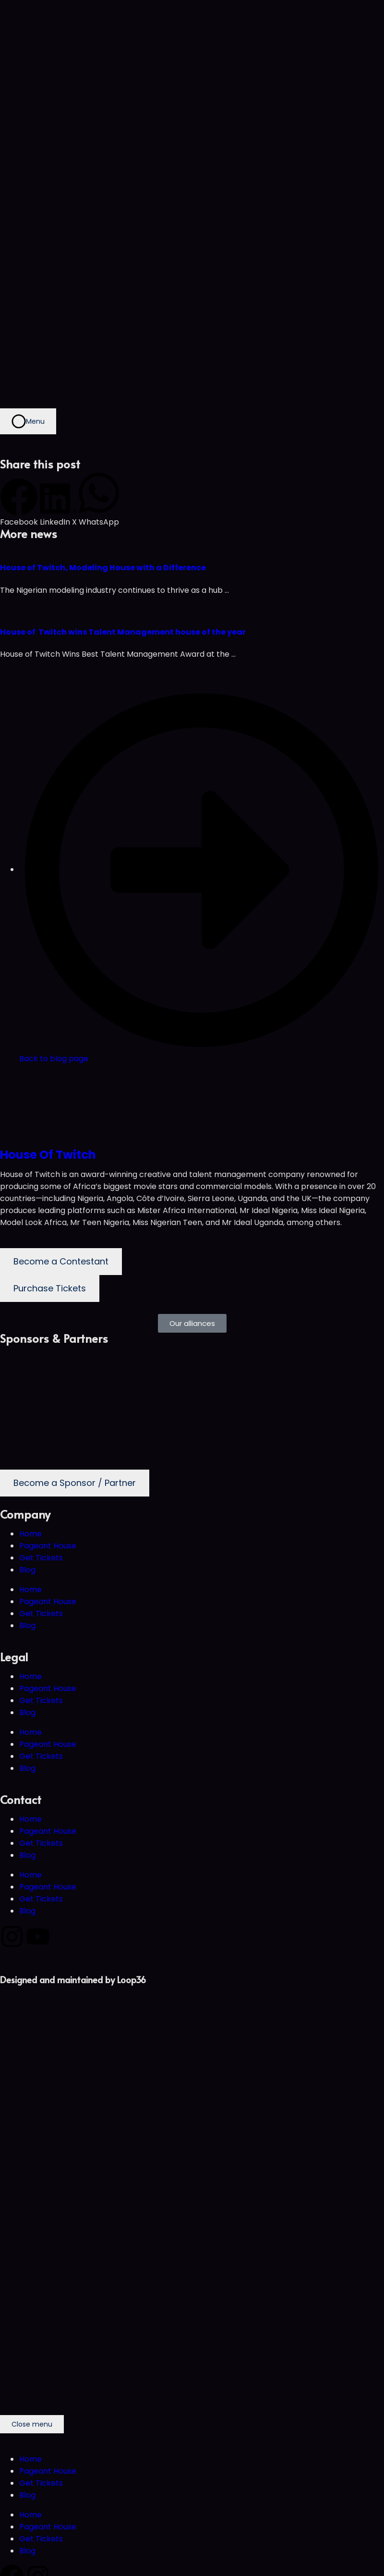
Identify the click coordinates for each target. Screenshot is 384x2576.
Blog (27, 1569)
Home (30, 1533)
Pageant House (47, 1545)
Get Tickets (41, 1557)
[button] (19, 503)
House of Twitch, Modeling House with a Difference (103, 567)
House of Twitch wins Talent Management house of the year (123, 632)
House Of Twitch (48, 1155)
